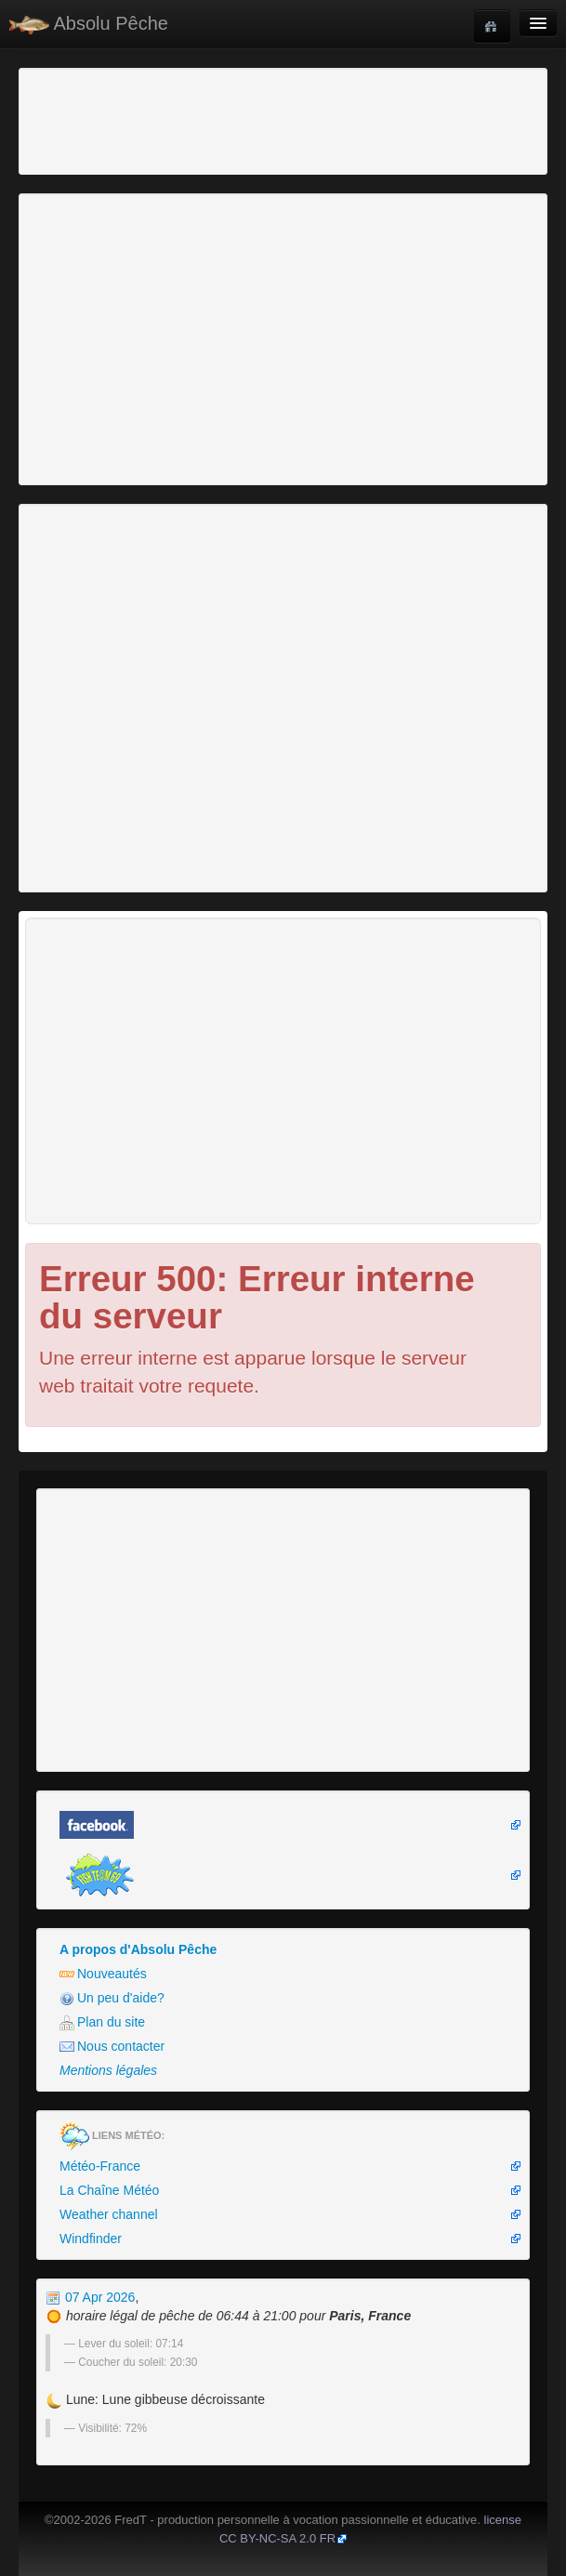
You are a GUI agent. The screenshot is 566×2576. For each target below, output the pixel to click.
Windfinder (90, 2238)
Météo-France (99, 2166)
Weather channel (108, 2214)
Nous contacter (112, 2046)
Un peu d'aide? (112, 1998)
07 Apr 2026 (90, 2297)
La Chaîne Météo (109, 2190)
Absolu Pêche (88, 23)
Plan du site (102, 2022)
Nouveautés (103, 1974)
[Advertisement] (125, 119)
